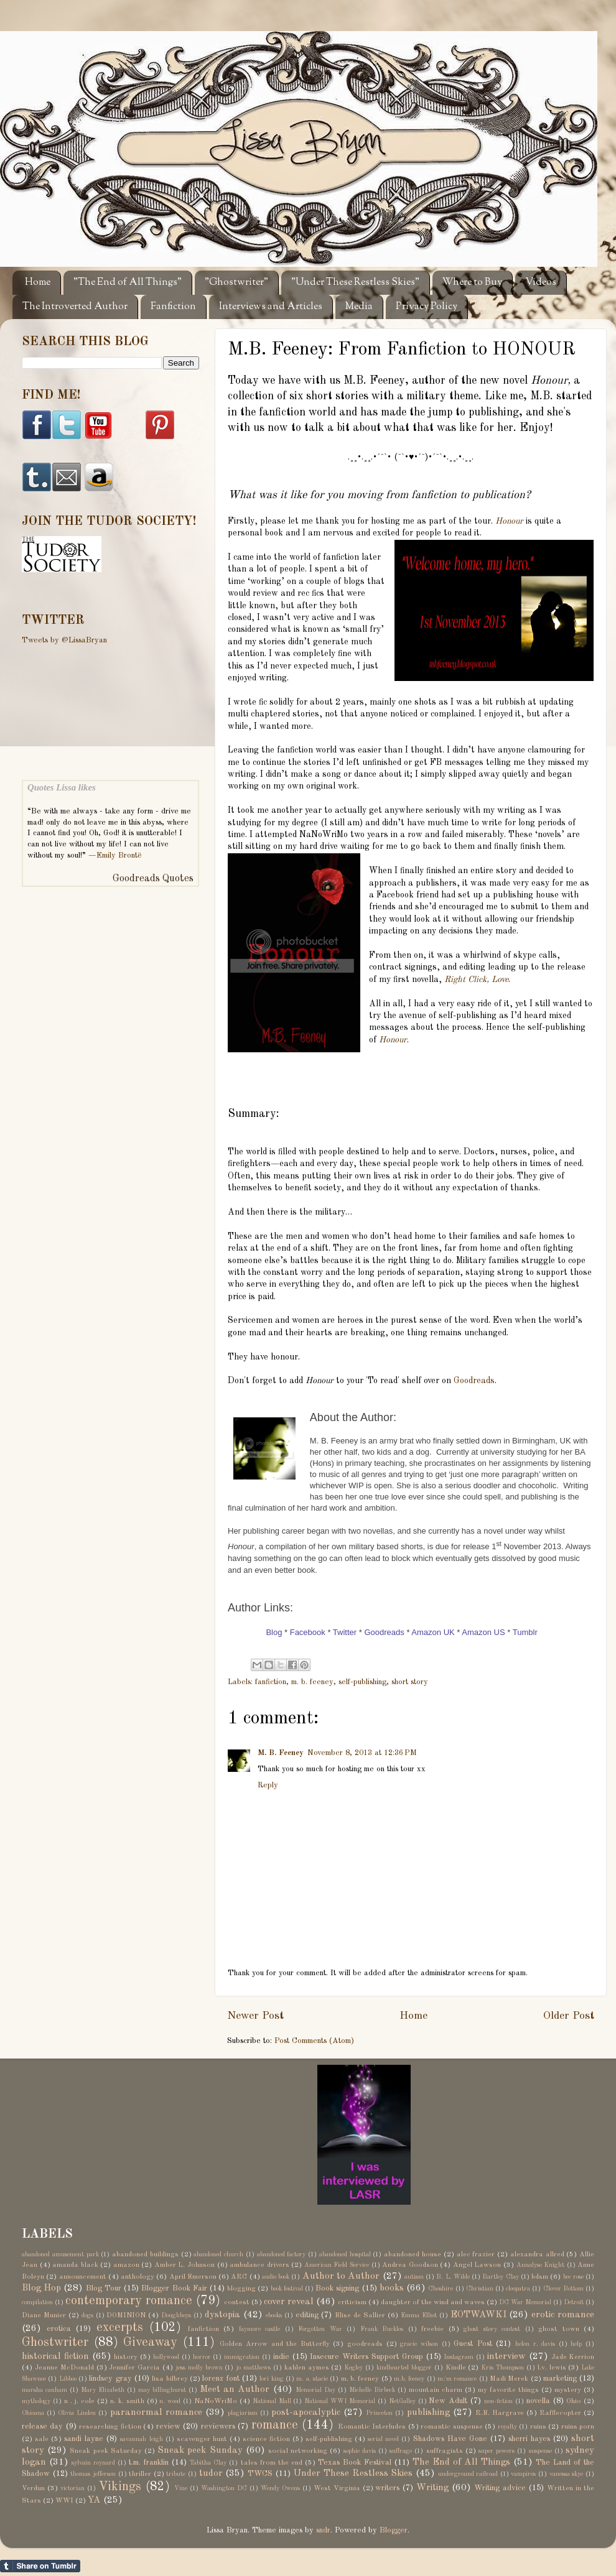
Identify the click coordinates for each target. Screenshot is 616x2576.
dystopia (222, 2315)
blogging (241, 2288)
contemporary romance (128, 2301)
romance (274, 2425)
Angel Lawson (477, 2265)
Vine (180, 2488)
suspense (540, 2451)
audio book (275, 2277)
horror (202, 2357)
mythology (36, 2401)
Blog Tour (103, 2288)
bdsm (539, 2277)
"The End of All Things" (127, 283)
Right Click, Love (476, 979)
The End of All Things (461, 2462)
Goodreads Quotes (153, 879)
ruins (538, 2426)
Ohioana (33, 2413)
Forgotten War (320, 2329)
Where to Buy (472, 283)
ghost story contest (492, 2329)
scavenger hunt (202, 2439)
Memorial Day (315, 2390)
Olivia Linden (77, 2413)
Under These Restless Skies (353, 2473)
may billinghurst (162, 2390)
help (576, 2344)
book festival (287, 2289)
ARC (239, 2277)
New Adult (448, 2401)
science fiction (266, 2439)
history (126, 2357)
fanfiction (270, 1682)
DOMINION (126, 2315)
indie (281, 2357)
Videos (540, 283)
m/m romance (457, 2379)
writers (387, 2488)
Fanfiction (173, 307)
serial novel (383, 2439)
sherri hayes (529, 2439)
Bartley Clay (500, 2277)
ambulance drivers (259, 2265)
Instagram (459, 2357)
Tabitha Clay (208, 2463)
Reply (268, 1785)
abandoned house (412, 2254)
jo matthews (253, 2368)
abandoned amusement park (60, 2254)
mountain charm (435, 2390)
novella (538, 2401)
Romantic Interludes (372, 2426)
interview (506, 2356)
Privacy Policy (426, 307)
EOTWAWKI (478, 2315)
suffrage (401, 2451)
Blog (274, 1632)
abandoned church (218, 2254)
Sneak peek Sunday (199, 2450)
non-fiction (498, 2401)
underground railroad (468, 2474)
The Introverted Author (75, 307)
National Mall (272, 2401)
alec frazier (476, 2254)
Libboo (68, 2379)
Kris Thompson (502, 2368)
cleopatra (518, 2289)
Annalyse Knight (540, 2265)
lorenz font (220, 2378)
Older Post (568, 2016)
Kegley (353, 2368)
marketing (560, 2378)
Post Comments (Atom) (314, 2041)
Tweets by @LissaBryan (64, 640)
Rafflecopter (560, 2413)
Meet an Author (234, 2389)
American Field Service (336, 2265)
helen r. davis (535, 2344)
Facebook (307, 1632)
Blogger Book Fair (174, 2288)
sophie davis (359, 2451)
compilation (37, 2302)
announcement (82, 2277)
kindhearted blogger (404, 2368)
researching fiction (110, 2426)
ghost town (558, 2329)
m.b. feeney (409, 2379)
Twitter (345, 1632)
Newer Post (255, 2016)
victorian (72, 2488)
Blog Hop (41, 2288)
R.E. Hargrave (499, 2413)
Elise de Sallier (360, 2315)
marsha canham (44, 2390)
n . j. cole (79, 2401)
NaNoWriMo (215, 2401)
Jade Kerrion (573, 2357)
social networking (297, 2451)
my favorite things (508, 2390)
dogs (87, 2315)
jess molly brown (199, 2368)
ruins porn (577, 2426)
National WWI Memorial (339, 2401)
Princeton (379, 2413)
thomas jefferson (93, 2474)
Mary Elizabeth (102, 2390)
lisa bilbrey (169, 2379)
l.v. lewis (552, 2367)
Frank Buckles (382, 2329)
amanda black (75, 2265)
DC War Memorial (525, 2302)
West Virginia (337, 2488)
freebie (432, 2329)
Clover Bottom (563, 2289)
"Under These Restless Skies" (355, 283)
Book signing (337, 2288)
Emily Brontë (119, 855)
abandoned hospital (345, 2254)
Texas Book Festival (354, 2462)
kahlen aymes (306, 2367)
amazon (126, 2265)
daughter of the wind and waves (433, 2302)
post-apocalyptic (305, 2412)
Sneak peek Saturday (105, 2451)
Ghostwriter (55, 2343)
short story (409, 1682)
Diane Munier (44, 2315)
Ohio (573, 2401)
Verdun (33, 2488)
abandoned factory (281, 2254)
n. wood (169, 2401)
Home (37, 283)
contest (237, 2302)
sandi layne (83, 2439)
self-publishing (362, 1682)
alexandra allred (537, 2254)
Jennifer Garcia (134, 2367)
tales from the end (271, 2463)
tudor (211, 2473)
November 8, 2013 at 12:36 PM (362, 1753)
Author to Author (341, 2276)
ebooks (274, 2315)
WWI (64, 2500)
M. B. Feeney (281, 1753)
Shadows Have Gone (450, 2439)
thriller (140, 2474)
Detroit (574, 2302)
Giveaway (150, 2343)
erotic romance (562, 2315)
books (392, 2288)
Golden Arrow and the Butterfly (274, 2344)
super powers (496, 2451)
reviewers (218, 2426)
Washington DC (224, 2488)
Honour (509, 521)
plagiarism (243, 2413)
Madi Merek (509, 2379)
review (168, 2426)
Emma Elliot (419, 2315)
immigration (241, 2357)
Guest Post (473, 2344)
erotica (59, 2329)
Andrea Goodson (410, 2265)
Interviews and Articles (270, 307)
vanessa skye (566, 2474)
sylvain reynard (93, 2463)
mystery (567, 2390)
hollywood (166, 2357)
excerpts (119, 2328)
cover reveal (289, 2302)
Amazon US (483, 1632)
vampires (523, 2474)
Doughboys (176, 2315)
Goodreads (474, 1380)
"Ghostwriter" (236, 283)
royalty (507, 2427)
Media (359, 307)
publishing (428, 2412)
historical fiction (55, 2356)
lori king (271, 2379)
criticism (352, 2302)
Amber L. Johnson (184, 2265)
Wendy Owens (280, 2488)
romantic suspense (451, 2426)
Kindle (456, 2367)
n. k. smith (127, 2401)
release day (42, 2426)
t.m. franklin (149, 2462)
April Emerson (193, 2277)
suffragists (444, 2451)
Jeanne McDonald (64, 2367)
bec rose (573, 2277)
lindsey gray (110, 2378)
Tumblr (525, 1632)
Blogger (394, 2530)
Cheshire (440, 2289)
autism (414, 2277)
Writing (432, 2488)
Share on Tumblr (40, 2566)
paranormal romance (156, 2412)
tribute (175, 2474)
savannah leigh (141, 2439)
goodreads (365, 2344)
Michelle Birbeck (372, 2390)
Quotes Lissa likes (61, 787)
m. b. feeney (312, 1682)
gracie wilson (419, 2344)
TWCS (260, 2474)
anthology (137, 2277)
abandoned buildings (145, 2254)
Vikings (119, 2487)
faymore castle (260, 2329)
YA (94, 2500)
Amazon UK (432, 1632)
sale (42, 2439)
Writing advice (500, 2488)
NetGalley (402, 2401)
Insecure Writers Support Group (366, 2357)
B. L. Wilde (453, 2277)
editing (307, 2315)
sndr (323, 2530)
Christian (479, 2289)
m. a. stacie (312, 2379)
